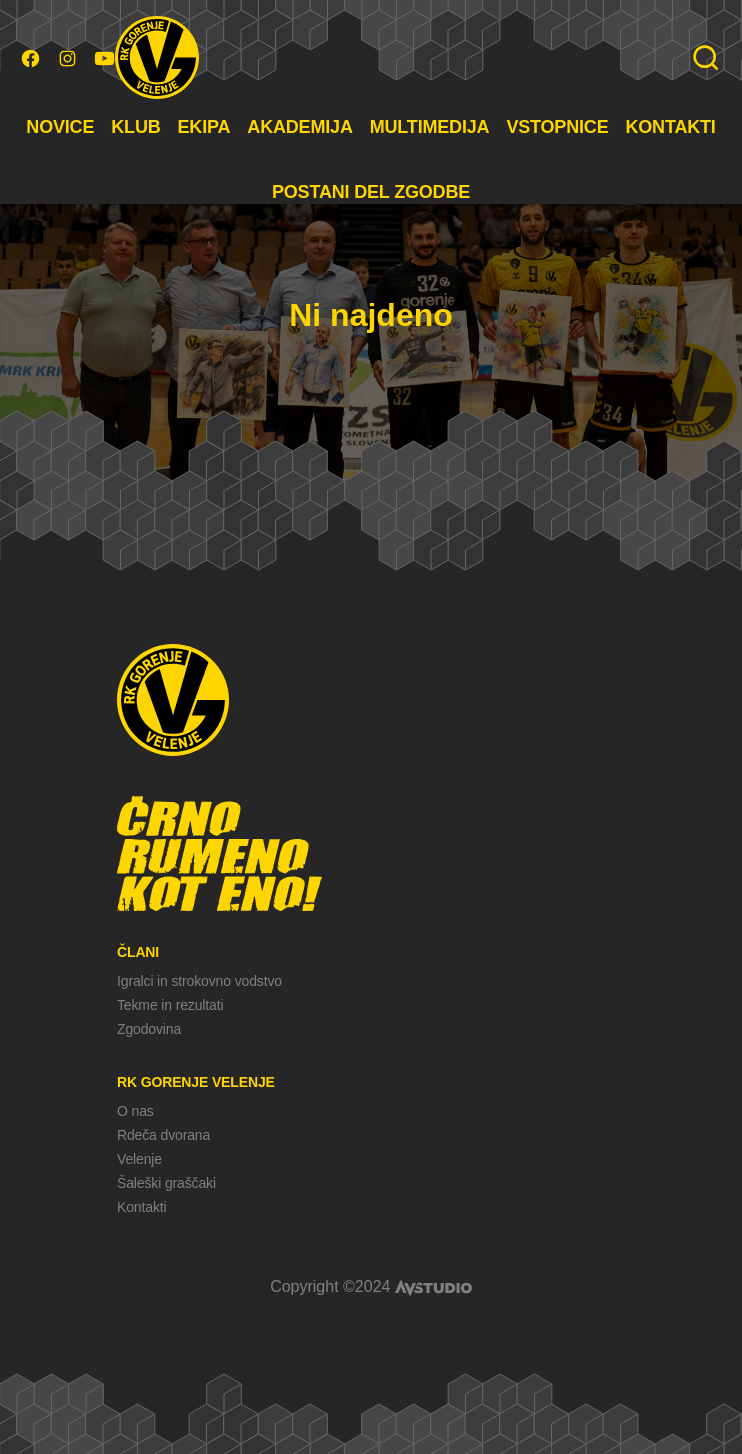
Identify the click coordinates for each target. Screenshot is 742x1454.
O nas (135, 1111)
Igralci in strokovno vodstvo (199, 981)
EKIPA (204, 127)
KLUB (135, 127)
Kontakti (141, 1207)
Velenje (139, 1159)
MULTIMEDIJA (430, 127)
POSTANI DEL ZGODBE (371, 192)
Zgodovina (149, 1029)
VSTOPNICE (557, 127)
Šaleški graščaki (166, 1183)
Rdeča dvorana (163, 1135)
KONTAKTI (670, 127)
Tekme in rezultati (170, 1005)
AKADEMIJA (299, 127)
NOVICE (60, 127)
